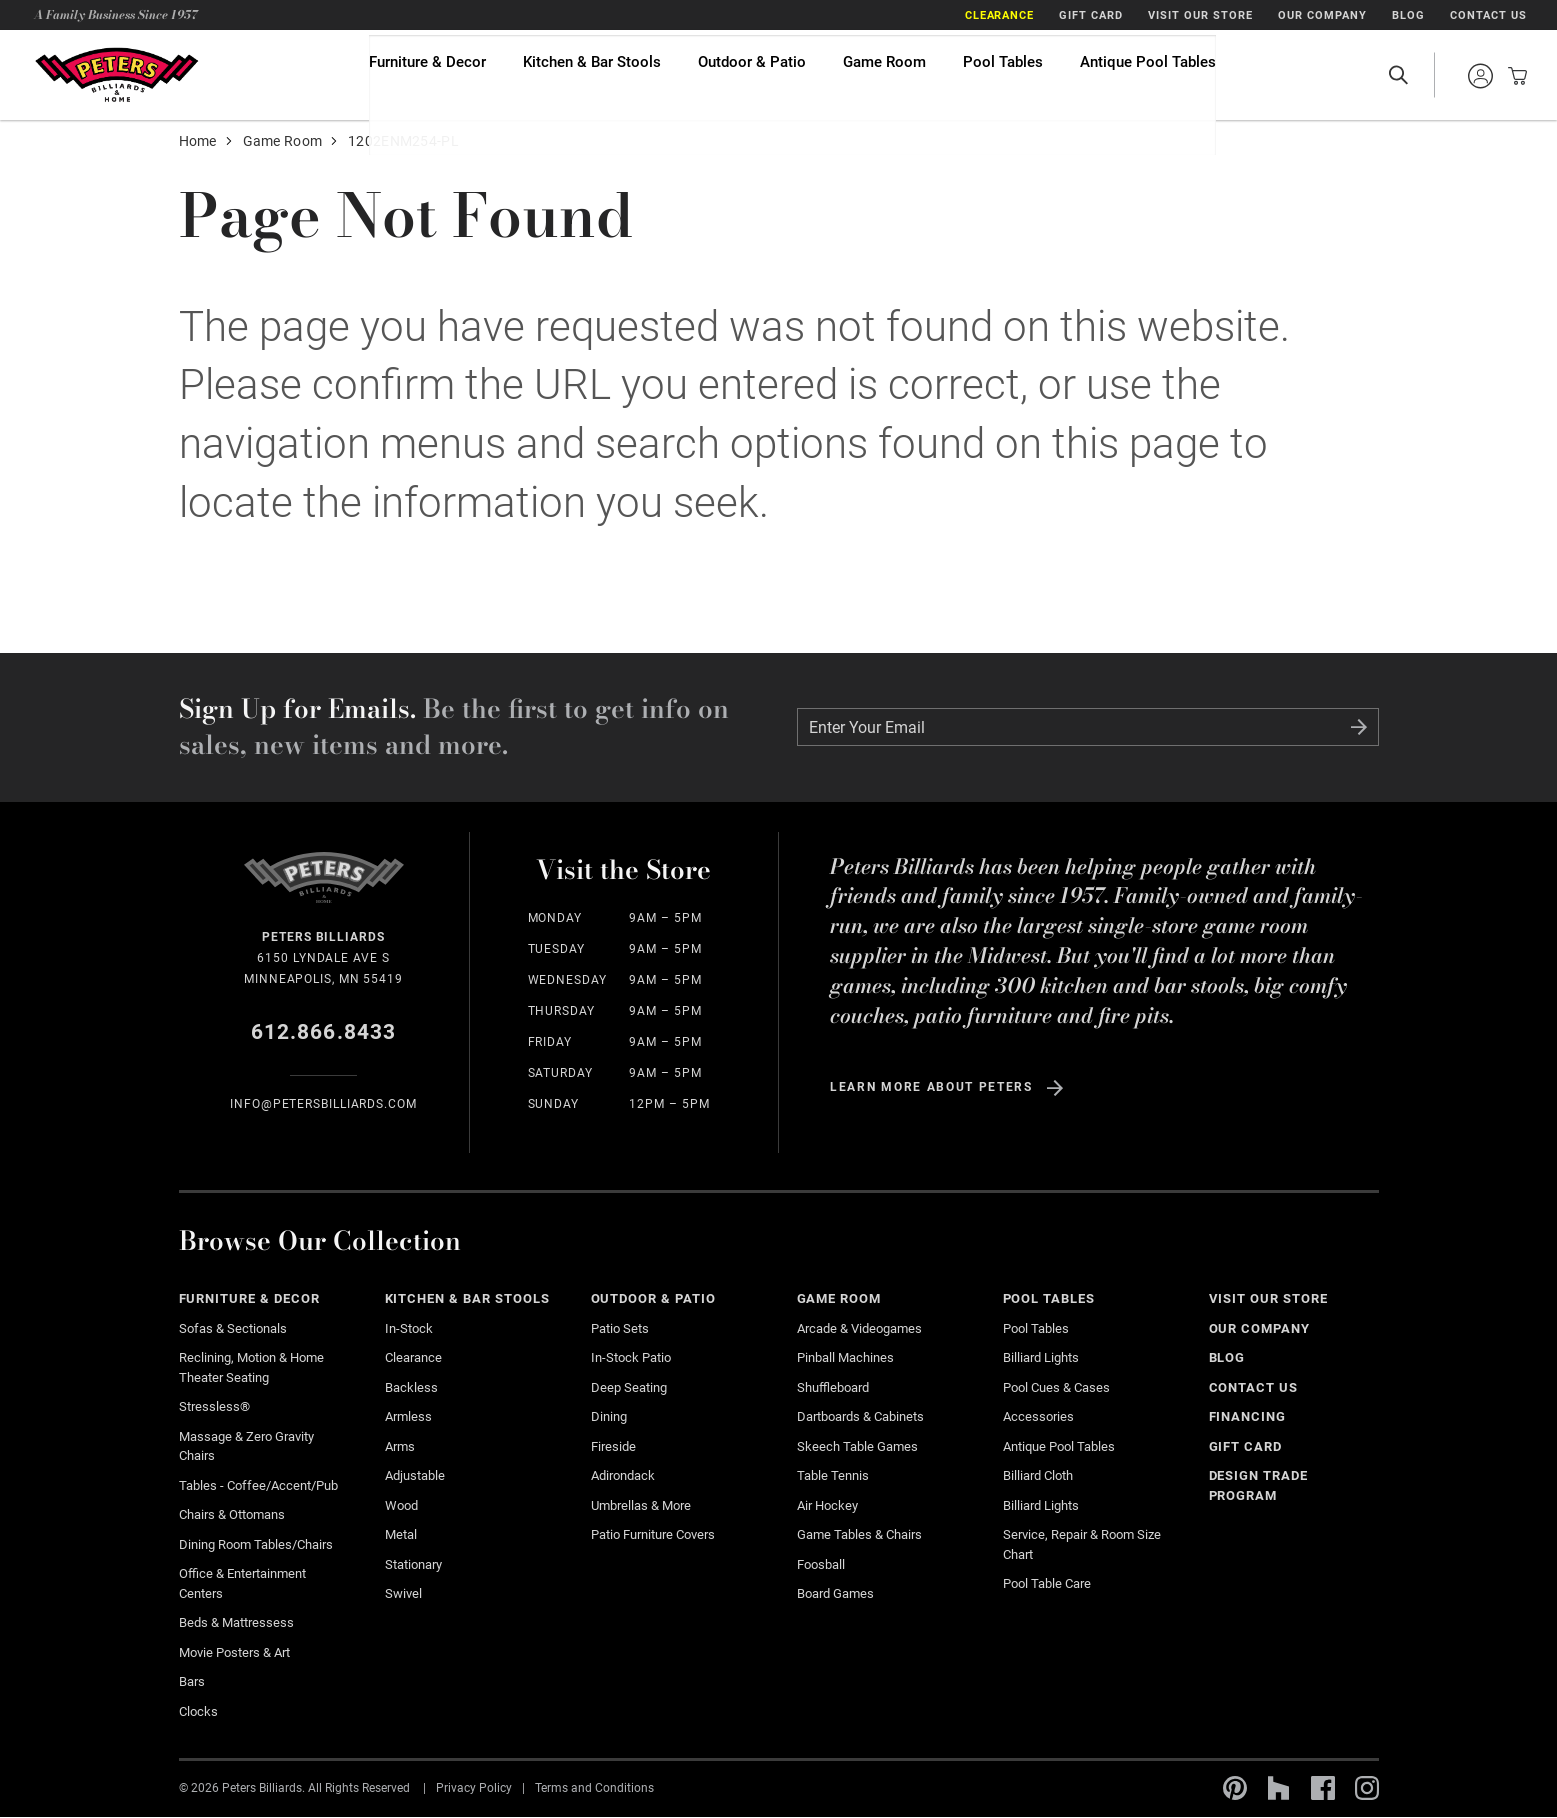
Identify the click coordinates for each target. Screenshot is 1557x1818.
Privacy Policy (474, 1788)
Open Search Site (1398, 75)
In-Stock (409, 1328)
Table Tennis (833, 1475)
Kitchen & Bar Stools (592, 75)
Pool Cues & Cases (1056, 1387)
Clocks (198, 1711)
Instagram (1367, 1788)
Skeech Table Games (857, 1446)
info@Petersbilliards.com (323, 1104)
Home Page (116, 74)
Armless (408, 1416)
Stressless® (214, 1406)
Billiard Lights (1041, 1357)
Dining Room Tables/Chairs (256, 1544)
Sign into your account (1480, 76)
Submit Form (1359, 727)
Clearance (1000, 15)
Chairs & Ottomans (232, 1514)
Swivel (403, 1593)
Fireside (613, 1446)
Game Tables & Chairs (859, 1534)
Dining (609, 1416)
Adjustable (415, 1475)
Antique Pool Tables (1148, 75)
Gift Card (1091, 15)
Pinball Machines (845, 1357)
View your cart (1512, 76)
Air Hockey (827, 1505)
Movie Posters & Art (234, 1652)
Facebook (1323, 1788)
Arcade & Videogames (859, 1328)
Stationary (413, 1564)
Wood (401, 1505)
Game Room (884, 75)
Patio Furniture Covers (653, 1534)
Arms (400, 1446)
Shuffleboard (833, 1387)
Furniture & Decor (427, 75)
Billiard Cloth (1038, 1475)
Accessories (1038, 1416)
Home (198, 141)
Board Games (835, 1593)
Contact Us (1488, 15)
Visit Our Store (1200, 15)
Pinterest (1235, 1788)
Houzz (1279, 1788)
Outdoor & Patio (752, 75)
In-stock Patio (631, 1357)
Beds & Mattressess (236, 1622)
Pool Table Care (1047, 1583)
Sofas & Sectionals (233, 1328)
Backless (411, 1387)
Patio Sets (620, 1328)
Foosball (821, 1564)
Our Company (1322, 15)
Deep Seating (629, 1387)
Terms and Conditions (594, 1788)
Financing (1248, 1416)
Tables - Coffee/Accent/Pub (258, 1485)
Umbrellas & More (641, 1505)
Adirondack (623, 1475)
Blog (1408, 15)
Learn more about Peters (931, 1087)
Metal (401, 1534)
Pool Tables (1003, 75)
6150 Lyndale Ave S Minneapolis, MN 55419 (324, 956)
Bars (192, 1681)
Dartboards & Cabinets (860, 1416)
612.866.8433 (323, 1032)
